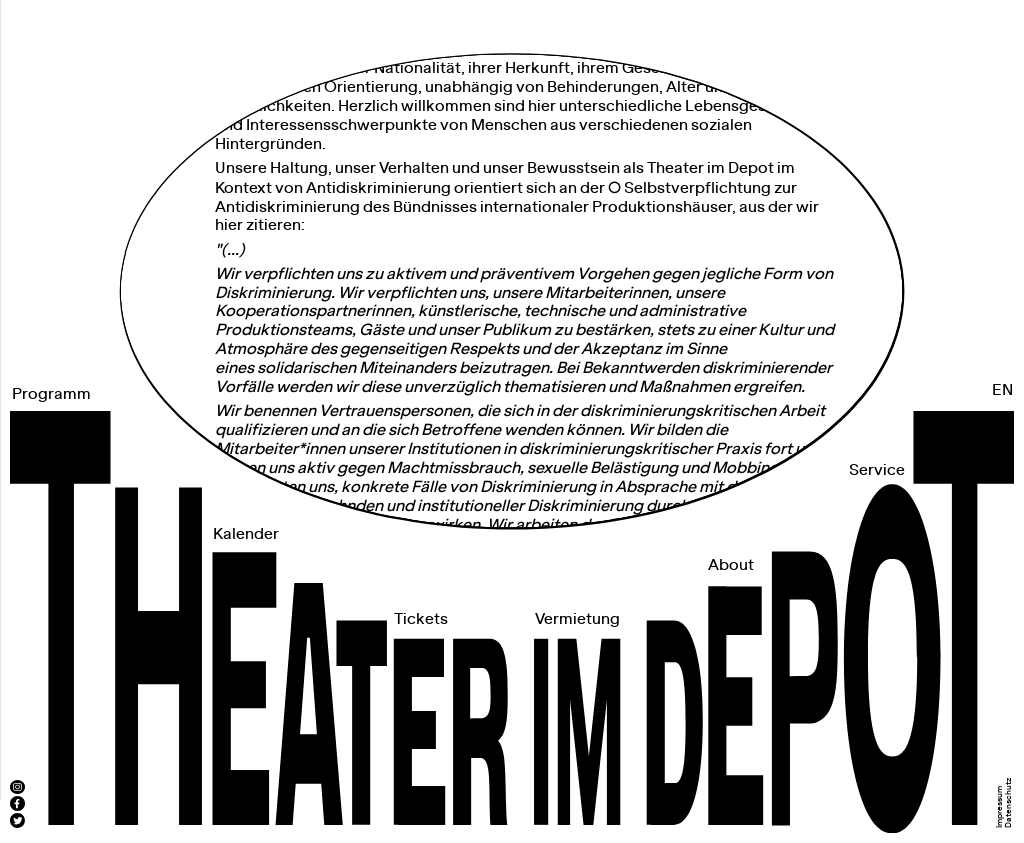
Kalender (246, 534)
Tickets (421, 619)
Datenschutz (1009, 802)
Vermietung (577, 619)
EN (1002, 390)
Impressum (1000, 807)
